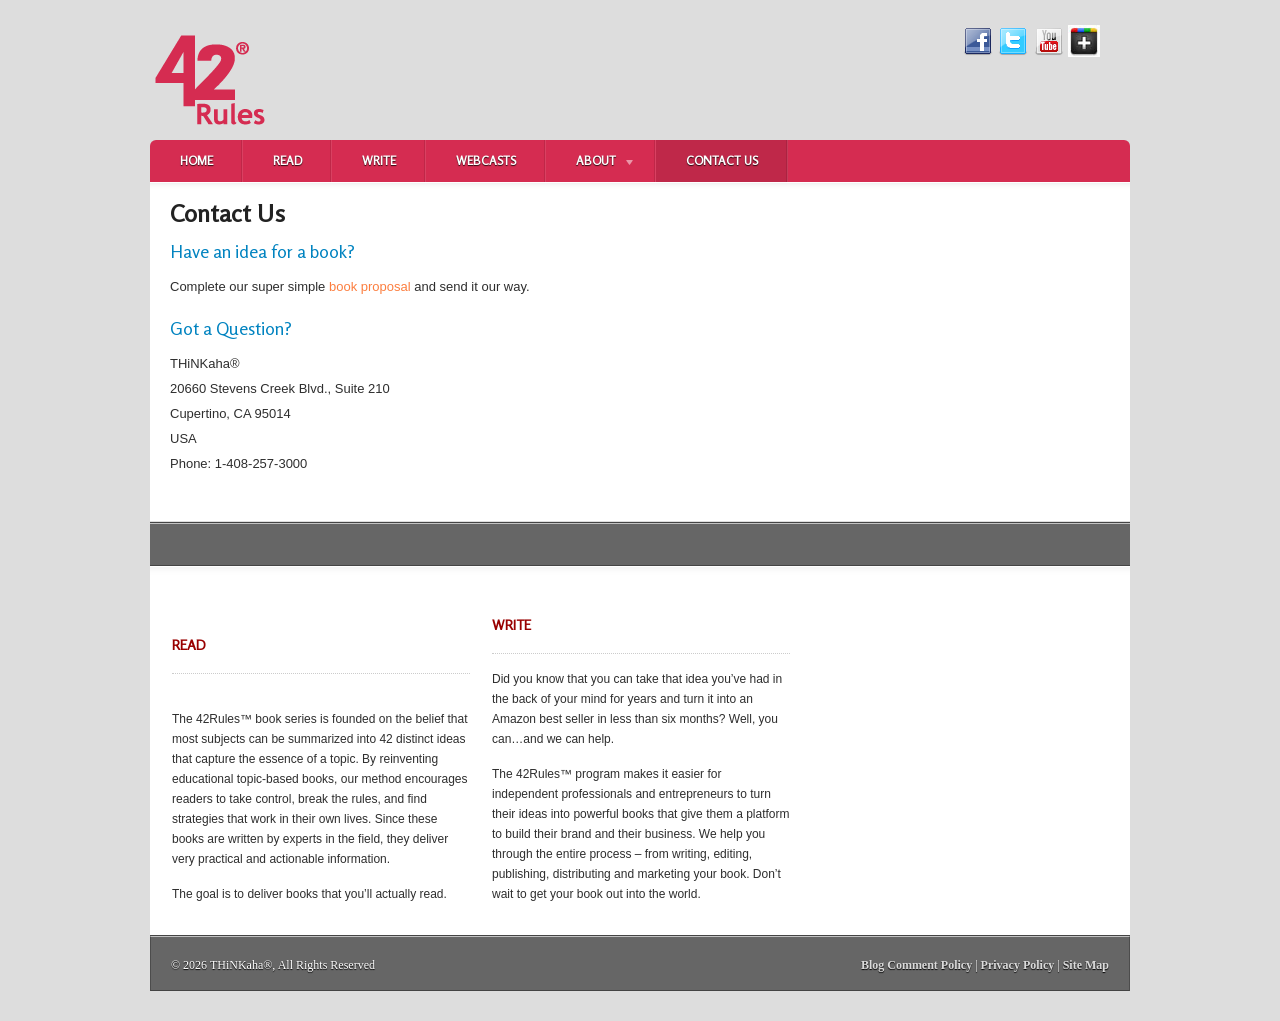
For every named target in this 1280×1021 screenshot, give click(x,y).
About (591, 163)
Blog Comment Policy (916, 965)
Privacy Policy (1018, 965)
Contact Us (722, 160)
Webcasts (486, 160)
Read (287, 160)
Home (196, 160)
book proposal (370, 286)
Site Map (1086, 965)
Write (379, 160)
